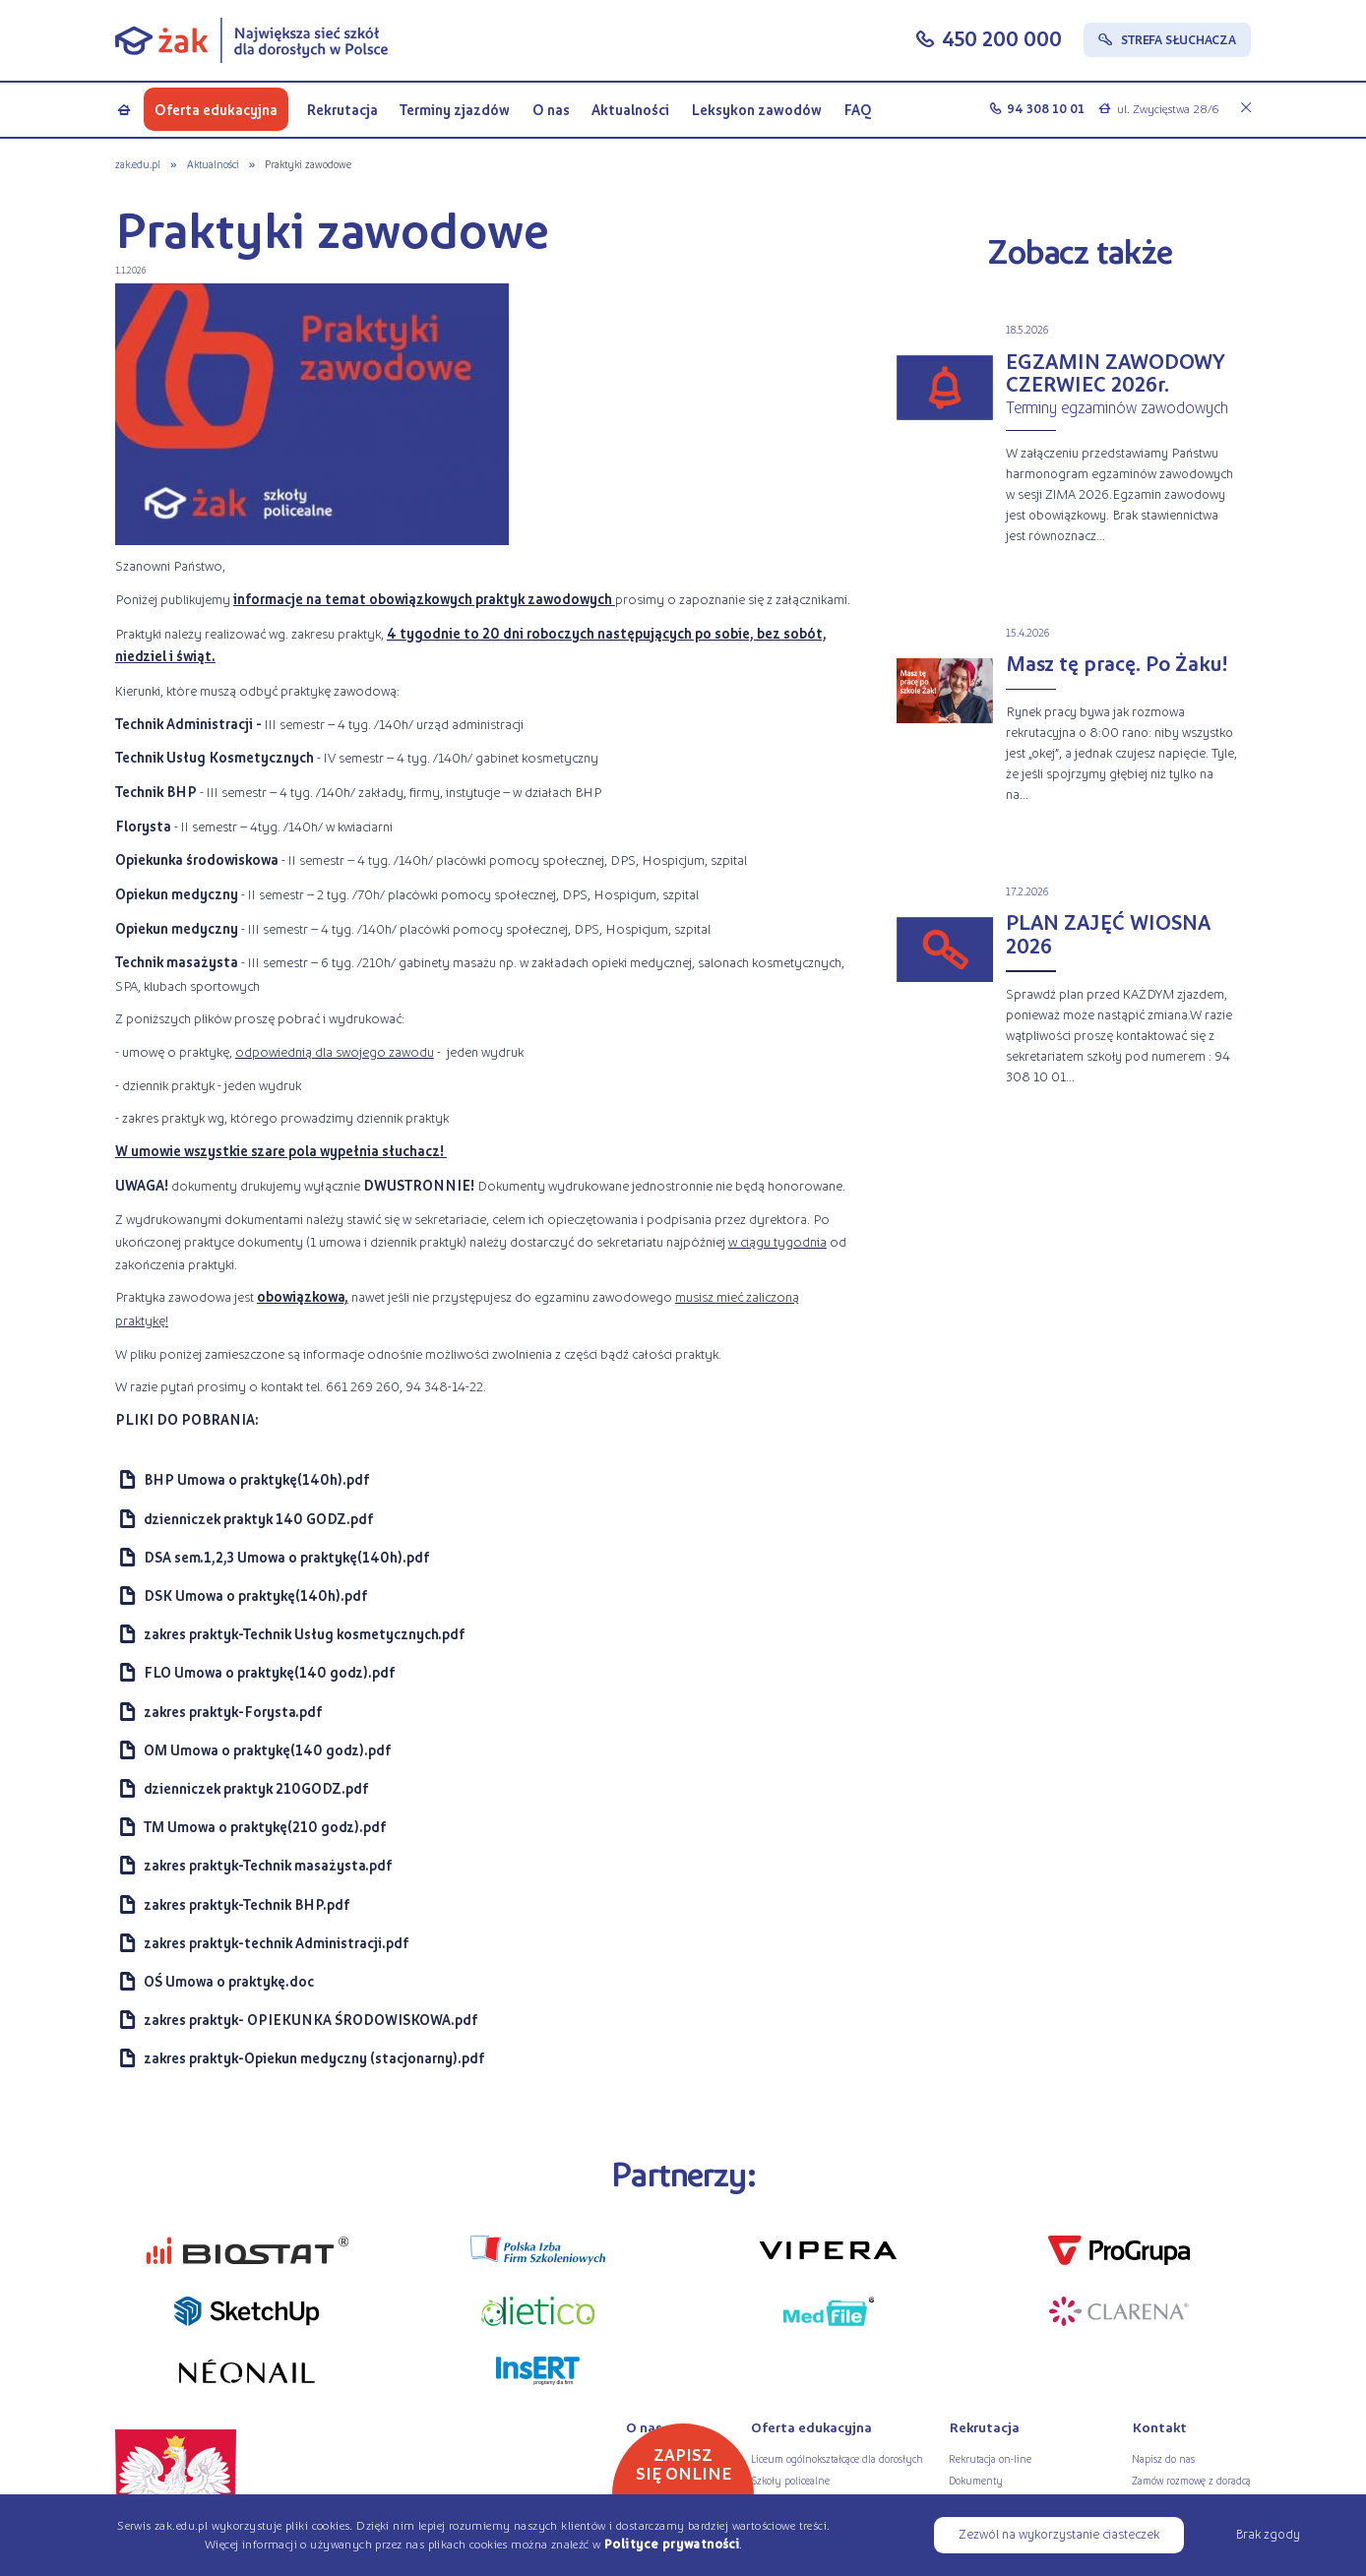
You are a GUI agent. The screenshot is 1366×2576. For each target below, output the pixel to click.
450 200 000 (1002, 38)
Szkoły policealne (790, 2479)
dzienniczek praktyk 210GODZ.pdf (256, 1788)
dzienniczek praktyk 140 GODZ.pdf (258, 1518)
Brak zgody (1267, 2533)
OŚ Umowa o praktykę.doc (229, 1981)
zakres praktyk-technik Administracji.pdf (276, 1942)
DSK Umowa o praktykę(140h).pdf (255, 1595)
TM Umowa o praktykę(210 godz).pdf (265, 1826)
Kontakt (1159, 2427)
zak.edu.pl (137, 163)
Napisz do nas (1163, 2458)
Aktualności (630, 109)
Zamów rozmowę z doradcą (1191, 2479)
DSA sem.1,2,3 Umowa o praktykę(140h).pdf (286, 1557)
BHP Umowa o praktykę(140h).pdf (256, 1479)
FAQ (857, 109)
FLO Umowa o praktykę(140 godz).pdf (269, 1672)
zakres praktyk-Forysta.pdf (233, 1711)
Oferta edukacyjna (216, 109)
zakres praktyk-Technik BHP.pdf (246, 1904)
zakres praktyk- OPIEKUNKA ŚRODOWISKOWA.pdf (310, 2019)
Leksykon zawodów (756, 109)
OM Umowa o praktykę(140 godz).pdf (267, 1750)
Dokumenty (976, 2479)
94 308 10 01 (1046, 108)
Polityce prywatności (671, 2543)
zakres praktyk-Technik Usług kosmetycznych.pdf (304, 1633)
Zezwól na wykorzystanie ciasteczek (1059, 2533)
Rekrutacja (342, 109)
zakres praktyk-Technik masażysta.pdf (268, 1865)
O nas (551, 109)
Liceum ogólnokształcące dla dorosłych (837, 2458)
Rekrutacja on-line (990, 2458)
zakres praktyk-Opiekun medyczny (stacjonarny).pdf (314, 2058)
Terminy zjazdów (455, 109)
